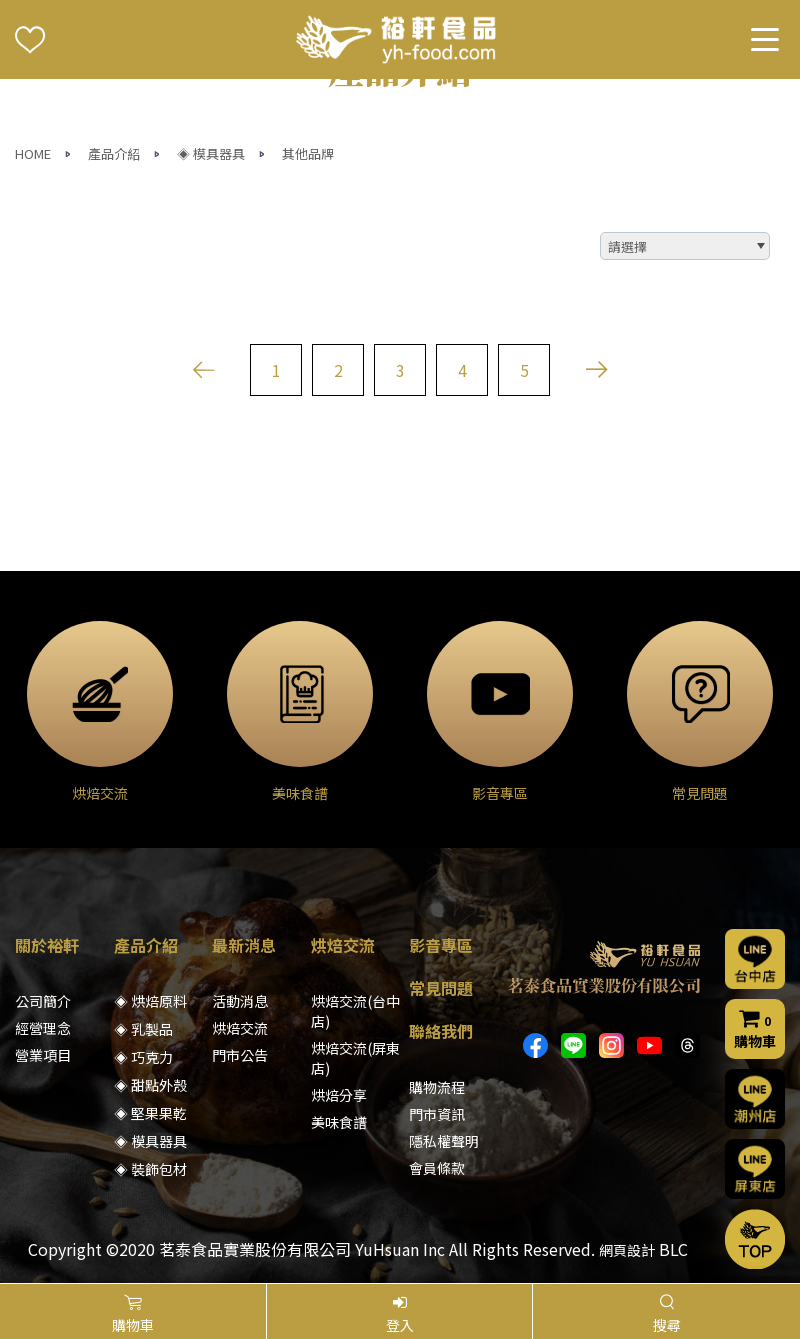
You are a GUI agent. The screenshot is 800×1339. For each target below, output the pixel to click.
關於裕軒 (47, 945)
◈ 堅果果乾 (150, 1113)
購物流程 (437, 1087)
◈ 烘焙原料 (150, 1001)
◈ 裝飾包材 (150, 1169)
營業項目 (43, 1055)
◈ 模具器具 (211, 153)
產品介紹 (114, 153)
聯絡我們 (441, 1031)
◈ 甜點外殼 (150, 1085)
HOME (33, 153)
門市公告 (240, 1055)
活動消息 (240, 1001)
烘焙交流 (240, 1028)
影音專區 (441, 945)
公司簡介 (43, 1001)
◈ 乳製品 (143, 1029)
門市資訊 (437, 1114)
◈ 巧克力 (143, 1057)
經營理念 (43, 1028)
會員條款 (437, 1168)
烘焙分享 (339, 1095)
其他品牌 (308, 153)
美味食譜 (339, 1122)
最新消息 (244, 945)
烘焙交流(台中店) (355, 1011)
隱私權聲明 (444, 1141)
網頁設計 (627, 1250)
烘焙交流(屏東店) (355, 1058)
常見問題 (441, 988)
